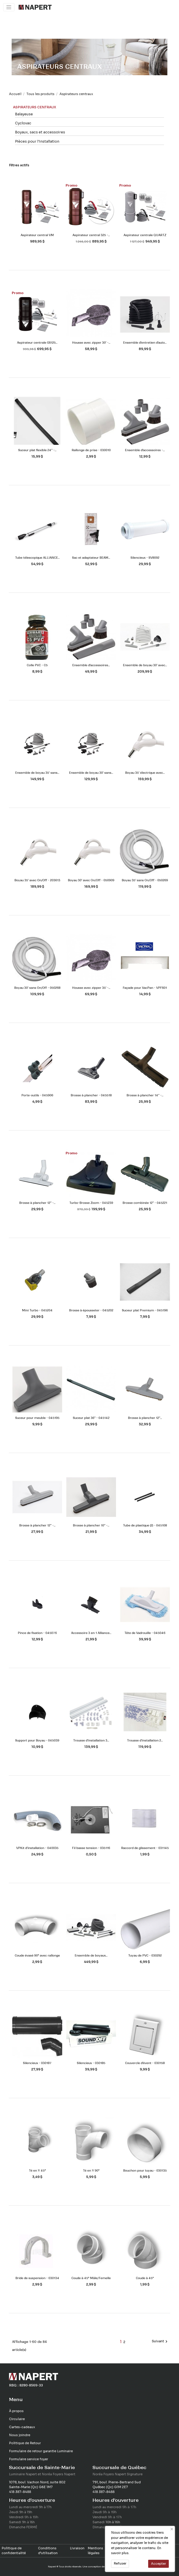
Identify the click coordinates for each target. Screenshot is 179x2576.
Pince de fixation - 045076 (37, 1633)
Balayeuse (24, 114)
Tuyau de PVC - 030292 (145, 1955)
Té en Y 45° (37, 2170)
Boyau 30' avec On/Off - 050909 (91, 880)
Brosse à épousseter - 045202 (91, 1310)
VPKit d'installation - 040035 (37, 1848)
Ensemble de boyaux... (91, 1955)
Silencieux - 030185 (91, 2063)
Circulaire (17, 2419)
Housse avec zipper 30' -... (91, 342)
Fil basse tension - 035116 (91, 1848)
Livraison (77, 2548)
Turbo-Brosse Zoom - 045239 (91, 1203)
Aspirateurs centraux (34, 107)
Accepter (158, 2564)
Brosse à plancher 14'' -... (145, 1095)
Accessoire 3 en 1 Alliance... (91, 1633)
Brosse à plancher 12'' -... (37, 1203)
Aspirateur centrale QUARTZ (145, 235)
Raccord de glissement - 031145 (145, 1848)
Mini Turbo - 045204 (37, 1310)
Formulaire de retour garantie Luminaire (41, 2451)
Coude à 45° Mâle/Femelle (91, 2278)
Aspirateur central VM (37, 235)
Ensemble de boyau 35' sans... (37, 773)
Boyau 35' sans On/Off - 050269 (145, 880)
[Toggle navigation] (8, 7)
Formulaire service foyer (28, 2459)
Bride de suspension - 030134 (37, 2278)
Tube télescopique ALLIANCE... (37, 557)
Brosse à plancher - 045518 (91, 1095)
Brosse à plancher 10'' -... (91, 1525)
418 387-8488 (20, 2492)
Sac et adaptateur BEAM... (91, 557)
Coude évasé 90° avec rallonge (37, 1955)
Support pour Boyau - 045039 (37, 1740)
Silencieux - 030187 (37, 2063)
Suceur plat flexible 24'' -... (37, 450)
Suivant (160, 2341)
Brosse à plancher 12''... (145, 1418)
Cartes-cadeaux (22, 2427)
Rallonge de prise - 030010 (91, 450)
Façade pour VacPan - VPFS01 (145, 988)
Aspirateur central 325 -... (91, 235)
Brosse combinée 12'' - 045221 (145, 1203)
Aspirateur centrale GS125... (37, 342)
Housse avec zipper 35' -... (91, 988)
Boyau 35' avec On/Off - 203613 (37, 880)
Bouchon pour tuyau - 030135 (145, 2170)
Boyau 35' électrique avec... (145, 773)
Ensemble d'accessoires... (91, 665)
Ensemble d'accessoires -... (145, 450)
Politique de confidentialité (14, 2550)
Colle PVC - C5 (37, 665)
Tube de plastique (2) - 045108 (145, 1525)
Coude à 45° (145, 2278)
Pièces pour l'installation (37, 141)
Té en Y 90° (91, 2170)
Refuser (120, 2563)
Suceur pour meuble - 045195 (37, 1418)
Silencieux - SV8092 (145, 557)
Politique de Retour (25, 2443)
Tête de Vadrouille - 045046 (144, 1633)
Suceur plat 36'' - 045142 (91, 1418)
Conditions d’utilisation (48, 2550)
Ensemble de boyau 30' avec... (145, 665)
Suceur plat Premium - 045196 (145, 1310)
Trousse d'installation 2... (145, 1740)
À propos (16, 2411)
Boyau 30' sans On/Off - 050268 (37, 988)
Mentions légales (95, 2550)
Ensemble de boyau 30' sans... (91, 773)
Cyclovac (23, 123)
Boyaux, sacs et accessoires (40, 132)
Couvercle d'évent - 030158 (145, 2063)
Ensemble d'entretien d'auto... (145, 342)
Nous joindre (19, 2435)
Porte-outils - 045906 (37, 1095)
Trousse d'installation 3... (91, 1740)
